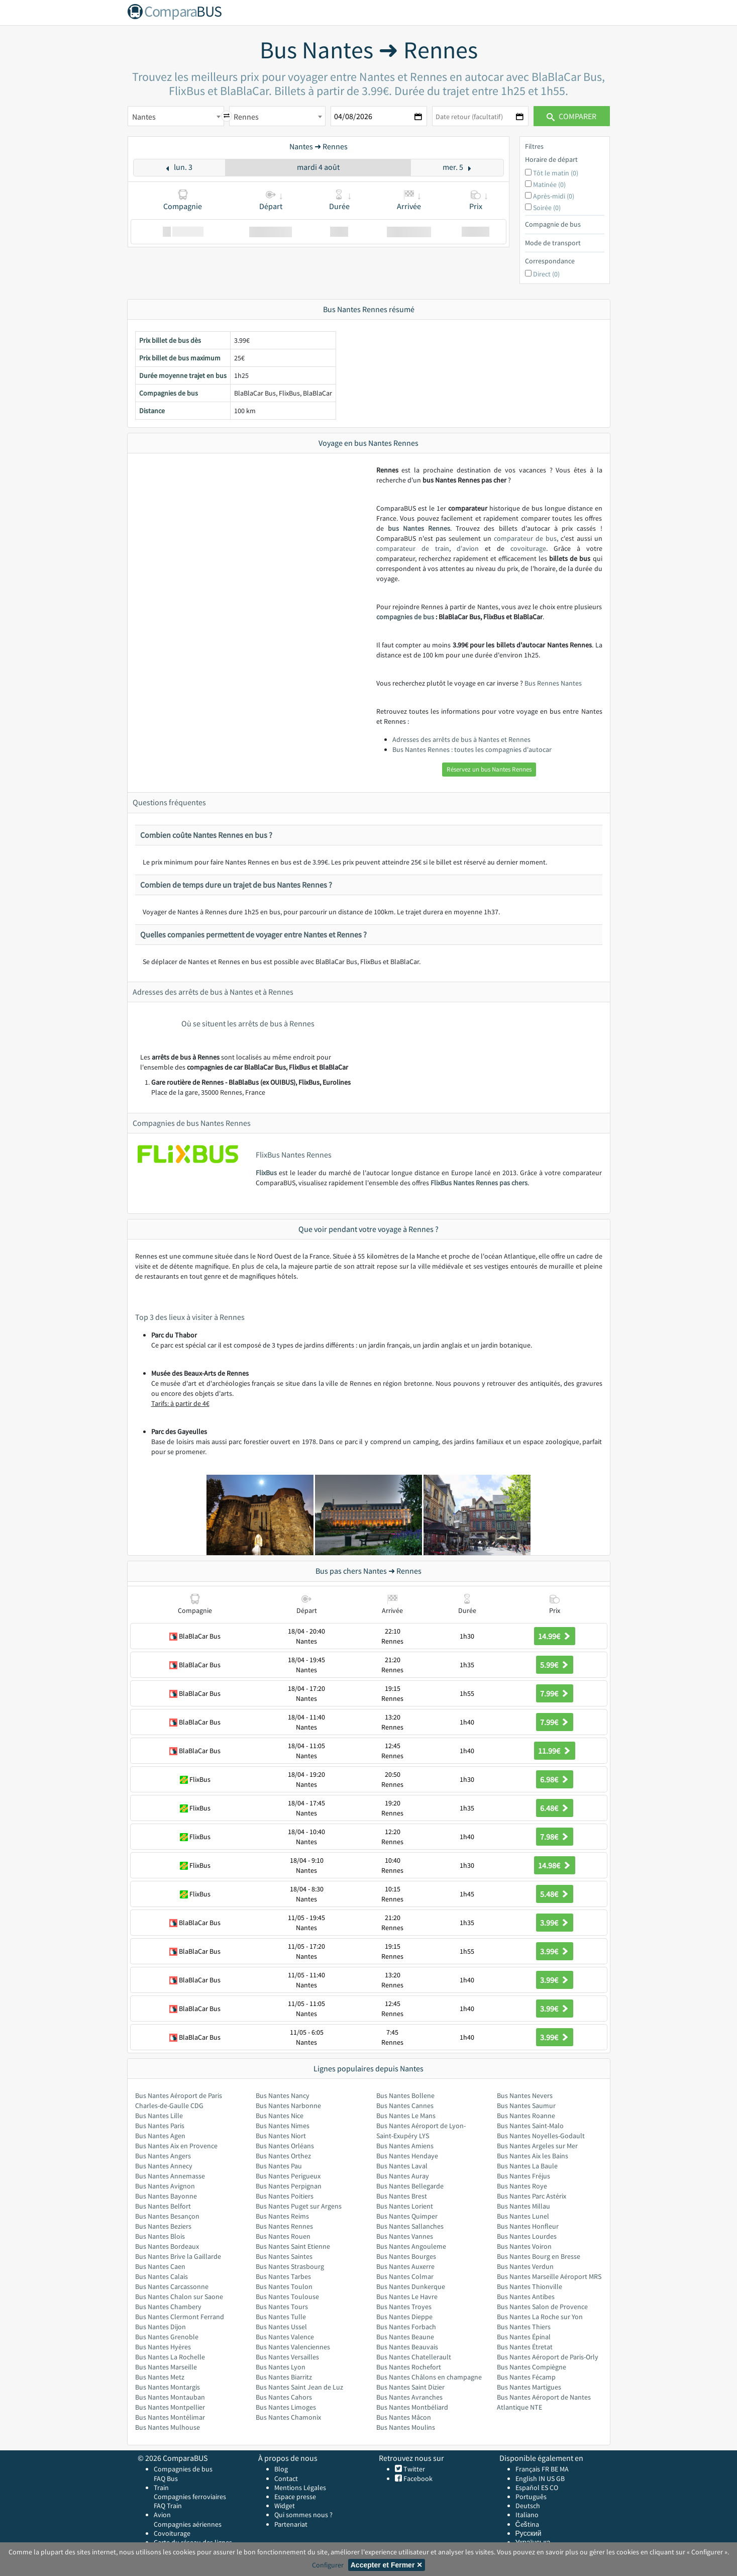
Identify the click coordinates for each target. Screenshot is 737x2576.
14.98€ (554, 1865)
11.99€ (554, 1751)
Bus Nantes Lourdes (527, 2236)
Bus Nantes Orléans (285, 2145)
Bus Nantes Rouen (283, 2236)
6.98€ (554, 1779)
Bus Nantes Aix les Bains (532, 2155)
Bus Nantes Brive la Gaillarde (178, 2256)
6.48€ (554, 1808)
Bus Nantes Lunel (523, 2216)
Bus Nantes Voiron (524, 2246)
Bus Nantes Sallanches (410, 2226)
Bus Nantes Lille (159, 2115)
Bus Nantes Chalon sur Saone (179, 2296)
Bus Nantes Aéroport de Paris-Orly (547, 2356)
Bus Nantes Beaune (405, 2336)
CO (554, 2487)
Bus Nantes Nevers (525, 2095)
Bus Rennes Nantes (553, 683)
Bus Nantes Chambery (168, 2306)
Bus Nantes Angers (163, 2155)
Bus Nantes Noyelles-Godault (541, 2135)
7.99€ (554, 1693)
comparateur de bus (525, 538)
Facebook (417, 2478)
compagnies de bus (405, 616)
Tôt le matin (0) (555, 172)
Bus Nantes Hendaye (407, 2155)
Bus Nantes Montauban (170, 2397)
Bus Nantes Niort (281, 2135)
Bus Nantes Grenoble (166, 2336)
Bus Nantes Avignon (165, 2185)
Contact (286, 2478)
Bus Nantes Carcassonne (171, 2286)
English (526, 2478)
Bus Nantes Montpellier (170, 2407)
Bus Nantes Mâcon (403, 2417)
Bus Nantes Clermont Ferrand (179, 2316)
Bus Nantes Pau (279, 2165)
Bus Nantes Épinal (524, 2336)
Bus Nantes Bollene (405, 2095)
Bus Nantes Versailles (287, 2356)
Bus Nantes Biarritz (284, 2376)
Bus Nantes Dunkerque (410, 2286)
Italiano (527, 2514)
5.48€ (554, 1894)
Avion (162, 2514)
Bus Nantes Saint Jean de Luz (299, 2387)
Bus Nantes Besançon (167, 2216)
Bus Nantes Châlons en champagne (429, 2376)
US (551, 2478)
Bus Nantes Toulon (284, 2286)
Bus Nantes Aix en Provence (176, 2145)
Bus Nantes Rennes (284, 2226)
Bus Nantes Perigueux (288, 2175)
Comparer (571, 116)
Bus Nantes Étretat (525, 2346)
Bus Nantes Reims (282, 2216)
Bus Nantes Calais (161, 2276)
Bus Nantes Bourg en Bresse (538, 2256)
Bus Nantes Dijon (160, 2326)
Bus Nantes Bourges (406, 2256)
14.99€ (554, 1636)
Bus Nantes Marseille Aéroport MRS (549, 2276)
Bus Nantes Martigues (529, 2387)
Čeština (527, 2524)
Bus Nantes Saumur (526, 2105)
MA (564, 2468)
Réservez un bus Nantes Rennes (489, 769)
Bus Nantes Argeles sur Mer (537, 2145)
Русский (528, 2533)
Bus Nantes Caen (160, 2266)
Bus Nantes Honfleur (528, 2226)
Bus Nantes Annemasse (170, 2175)
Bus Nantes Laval (402, 2165)
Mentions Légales (300, 2487)
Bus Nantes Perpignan (289, 2185)
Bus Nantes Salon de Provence (542, 2306)
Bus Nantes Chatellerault (413, 2356)
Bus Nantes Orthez (283, 2155)
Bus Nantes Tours (282, 2306)
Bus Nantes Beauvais (407, 2346)
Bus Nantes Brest (401, 2196)
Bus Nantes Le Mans (406, 2115)
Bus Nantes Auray (402, 2175)
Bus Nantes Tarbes (283, 2276)
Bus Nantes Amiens (405, 2145)
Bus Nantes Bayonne (166, 2196)
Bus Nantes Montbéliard (412, 2407)
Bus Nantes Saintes (284, 2256)
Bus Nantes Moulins (405, 2427)
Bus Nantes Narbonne (288, 2105)
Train (161, 2487)
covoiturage (528, 548)
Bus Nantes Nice (279, 2115)
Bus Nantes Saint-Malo (530, 2125)
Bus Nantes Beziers (163, 2226)
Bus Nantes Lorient (404, 2206)
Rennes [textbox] (246, 117)
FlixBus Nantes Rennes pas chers (479, 1182)
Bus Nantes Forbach (406, 2326)
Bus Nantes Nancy (282, 2095)
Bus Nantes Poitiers (284, 2196)
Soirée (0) (547, 207)
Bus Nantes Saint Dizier (410, 2387)
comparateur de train (412, 548)
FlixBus (266, 1172)
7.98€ (554, 1837)
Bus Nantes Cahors (284, 2397)
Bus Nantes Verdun (525, 2266)
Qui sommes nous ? (303, 2514)
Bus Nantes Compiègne (531, 2366)
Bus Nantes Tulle (281, 2316)
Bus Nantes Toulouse (287, 2296)
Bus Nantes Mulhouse (167, 2427)
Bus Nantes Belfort (163, 2206)
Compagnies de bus (183, 2468)
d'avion (468, 548)
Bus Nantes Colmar (405, 2276)
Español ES (532, 2487)
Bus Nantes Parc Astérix (531, 2196)
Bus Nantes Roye (522, 2185)
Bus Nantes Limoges (286, 2407)
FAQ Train (168, 2505)
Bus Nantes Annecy (163, 2165)
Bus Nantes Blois (160, 2236)
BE (554, 2468)
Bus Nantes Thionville (529, 2286)
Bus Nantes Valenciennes (293, 2346)
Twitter (413, 2468)
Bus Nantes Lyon (280, 2366)
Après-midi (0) (553, 196)
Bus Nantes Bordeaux (167, 2246)
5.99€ (554, 1665)
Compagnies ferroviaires (190, 2496)
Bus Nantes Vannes (404, 2236)
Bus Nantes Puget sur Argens (299, 2206)
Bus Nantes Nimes (282, 2125)
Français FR (532, 2468)
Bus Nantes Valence (285, 2336)
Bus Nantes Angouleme (411, 2246)
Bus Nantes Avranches (409, 2397)
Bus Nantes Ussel (281, 2326)
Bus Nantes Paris (159, 2125)
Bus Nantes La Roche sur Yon (540, 2316)
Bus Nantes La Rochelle (170, 2356)
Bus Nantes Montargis (167, 2387)
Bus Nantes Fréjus (523, 2175)
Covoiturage (172, 2533)
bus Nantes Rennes (419, 528)
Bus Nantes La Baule (527, 2165)
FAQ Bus (166, 2478)
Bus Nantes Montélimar (170, 2417)
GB (560, 2478)
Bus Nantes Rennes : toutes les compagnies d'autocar (472, 749)
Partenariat (290, 2524)
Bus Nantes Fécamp (526, 2376)
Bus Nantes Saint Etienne (293, 2246)
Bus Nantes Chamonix (288, 2417)
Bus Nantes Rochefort (408, 2366)
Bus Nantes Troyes (404, 2306)
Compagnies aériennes (188, 2524)
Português (531, 2496)
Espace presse (295, 2496)
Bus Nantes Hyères (163, 2346)
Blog (281, 2468)
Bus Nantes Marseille (166, 2366)
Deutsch (527, 2505)
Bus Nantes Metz (159, 2376)
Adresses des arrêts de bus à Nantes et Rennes (461, 739)
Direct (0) (546, 273)
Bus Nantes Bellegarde (410, 2185)
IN (542, 2478)
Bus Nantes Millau (523, 2206)
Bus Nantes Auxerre (405, 2266)
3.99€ (554, 1923)
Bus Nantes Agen (160, 2135)
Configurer (328, 2564)
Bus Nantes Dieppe (404, 2316)
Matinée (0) (549, 184)
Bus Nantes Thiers (524, 2326)
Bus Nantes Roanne (526, 2115)
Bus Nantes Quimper (407, 2216)
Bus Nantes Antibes (526, 2296)
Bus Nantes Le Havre (407, 2296)
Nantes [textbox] (144, 117)
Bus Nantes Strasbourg (290, 2266)
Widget (284, 2505)
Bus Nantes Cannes (405, 2105)
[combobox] (176, 116)
